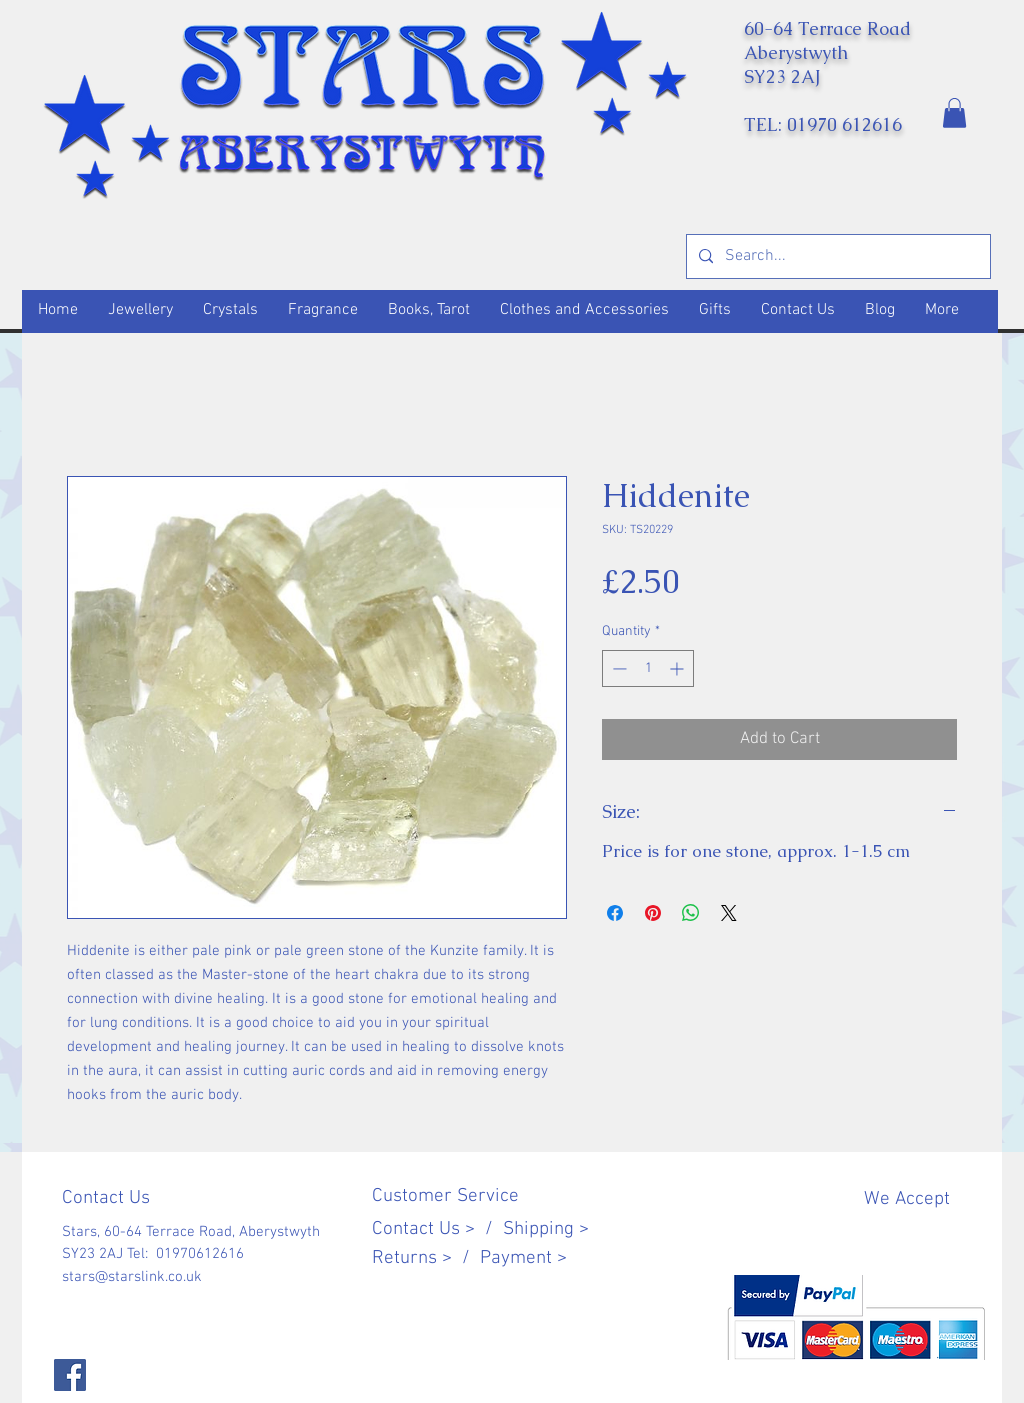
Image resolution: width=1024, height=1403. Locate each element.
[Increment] (678, 668)
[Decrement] (617, 668)
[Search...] (836, 256)
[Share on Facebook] (615, 913)
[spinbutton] (648, 668)
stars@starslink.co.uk (132, 1277)
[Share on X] (729, 913)
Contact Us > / (437, 1229)
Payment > (523, 1258)
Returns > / (426, 1258)
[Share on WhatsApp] (691, 913)
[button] (954, 113)
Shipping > (546, 1229)
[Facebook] (70, 1375)
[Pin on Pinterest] (653, 913)
